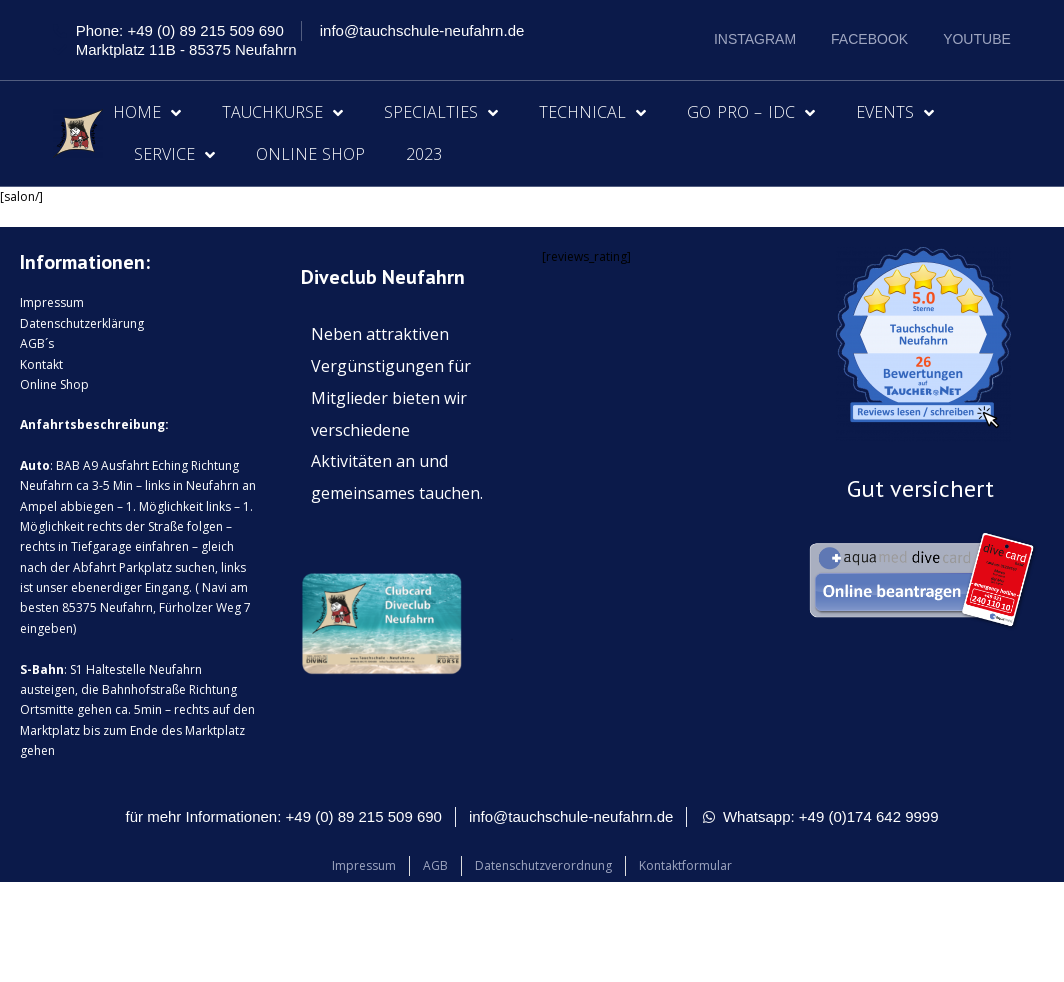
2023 (424, 154)
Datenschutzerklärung (82, 323)
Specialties (441, 113)
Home (147, 113)
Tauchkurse (282, 113)
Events (895, 113)
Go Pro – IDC (751, 113)
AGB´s (37, 343)
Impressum (52, 302)
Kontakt (41, 364)
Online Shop (311, 154)
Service (174, 155)
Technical (592, 113)
